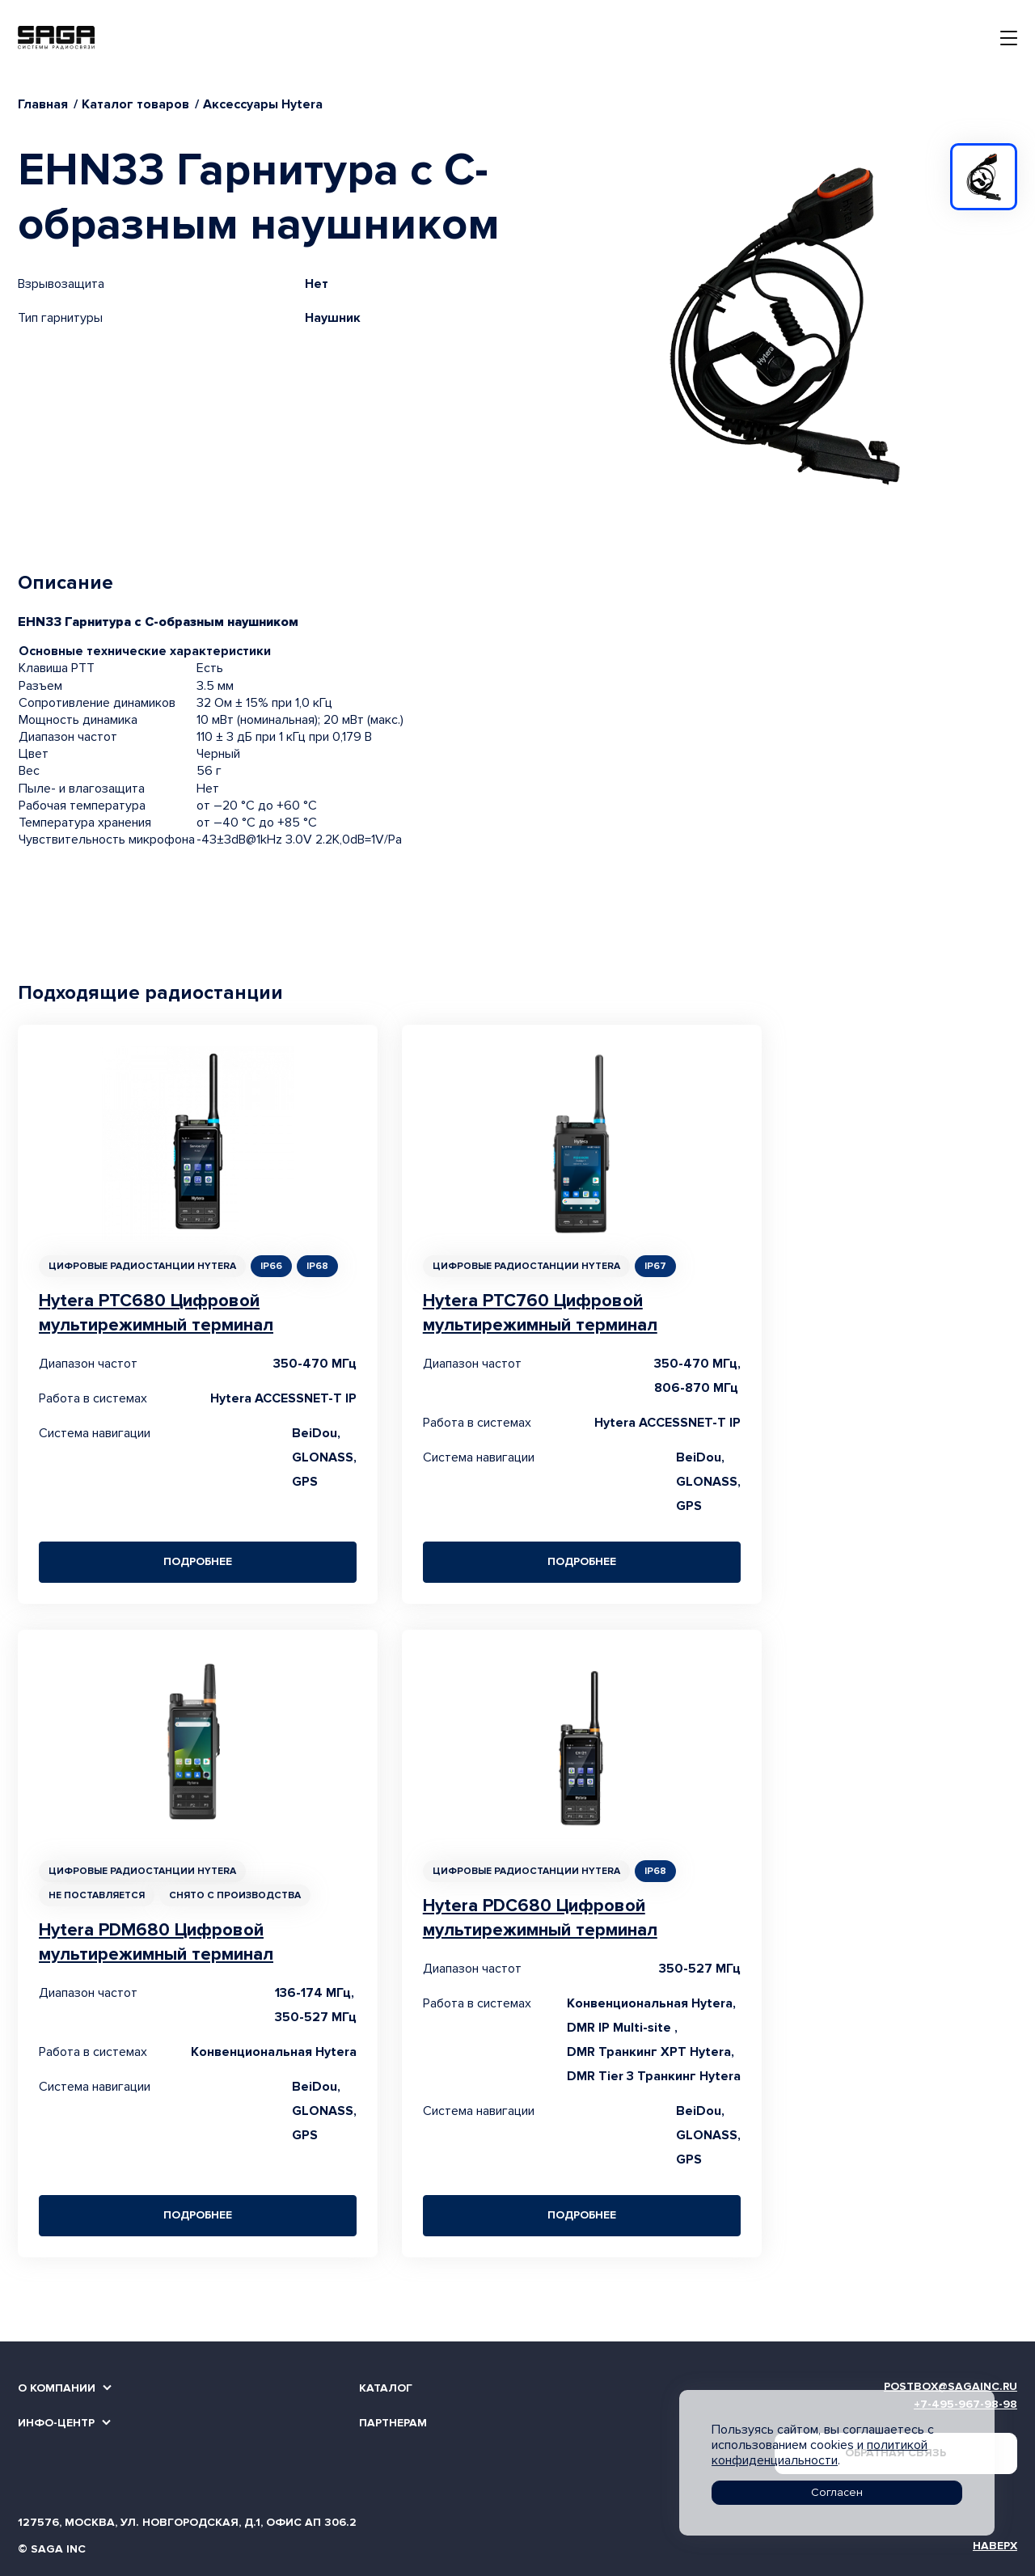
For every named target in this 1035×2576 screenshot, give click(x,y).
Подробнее (197, 1561)
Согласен (837, 2492)
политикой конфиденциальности (819, 2452)
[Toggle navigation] (1008, 38)
